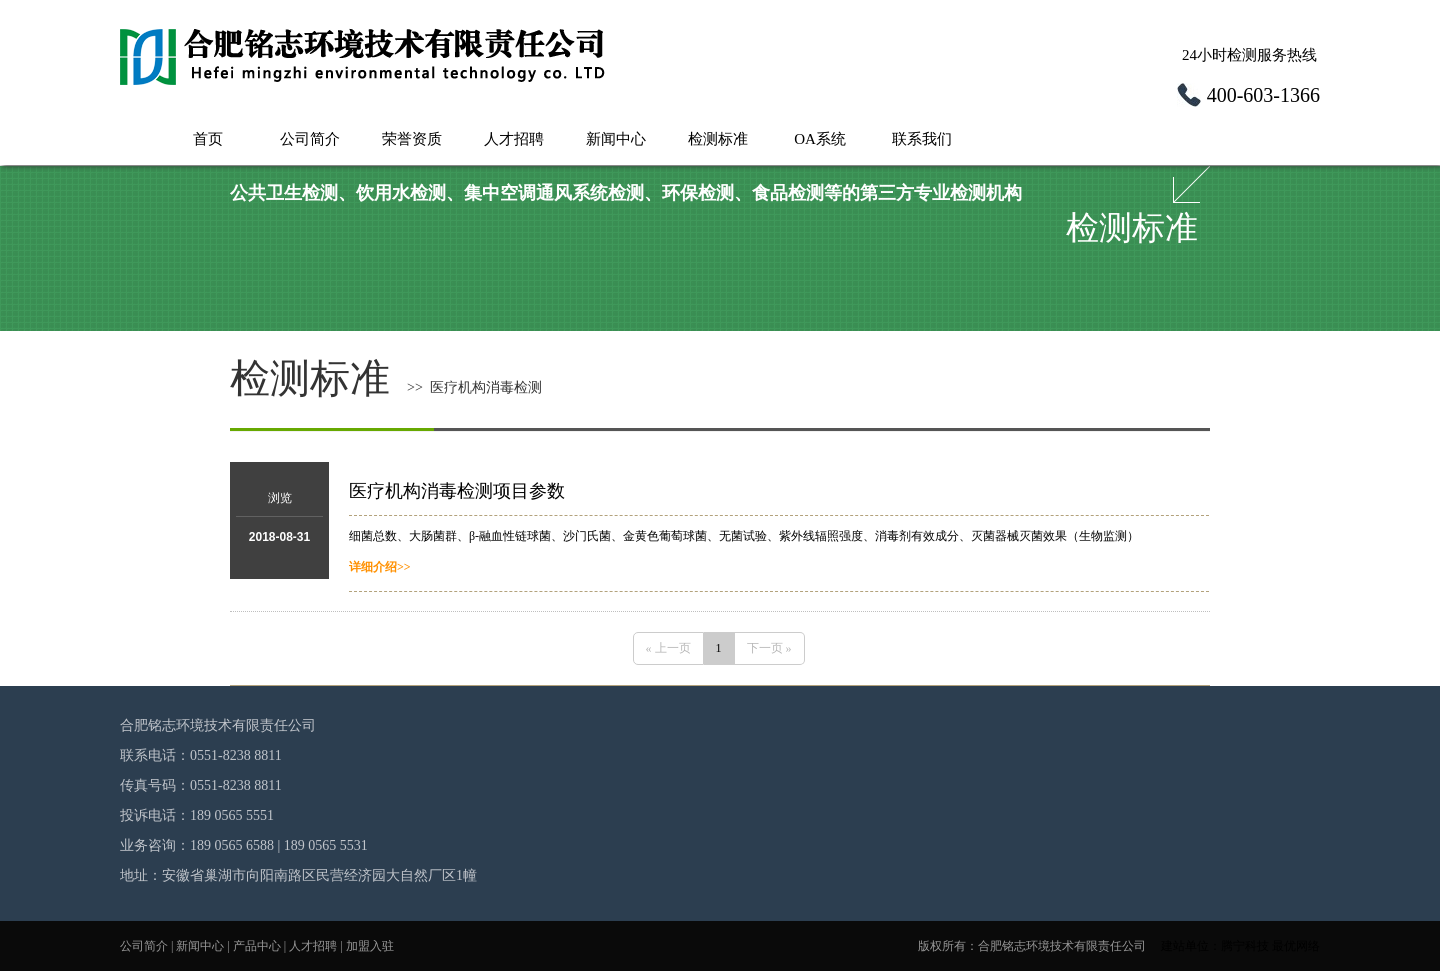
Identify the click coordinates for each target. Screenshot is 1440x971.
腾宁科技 (1245, 946)
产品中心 (257, 946)
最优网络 (1296, 946)
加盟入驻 (370, 946)
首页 (208, 139)
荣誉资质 (412, 139)
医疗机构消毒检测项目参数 (457, 491)
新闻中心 (616, 139)
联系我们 (922, 139)
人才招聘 (514, 139)
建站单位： (1191, 946)
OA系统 (820, 139)
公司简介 (310, 139)
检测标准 (718, 139)
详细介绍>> (380, 567)
